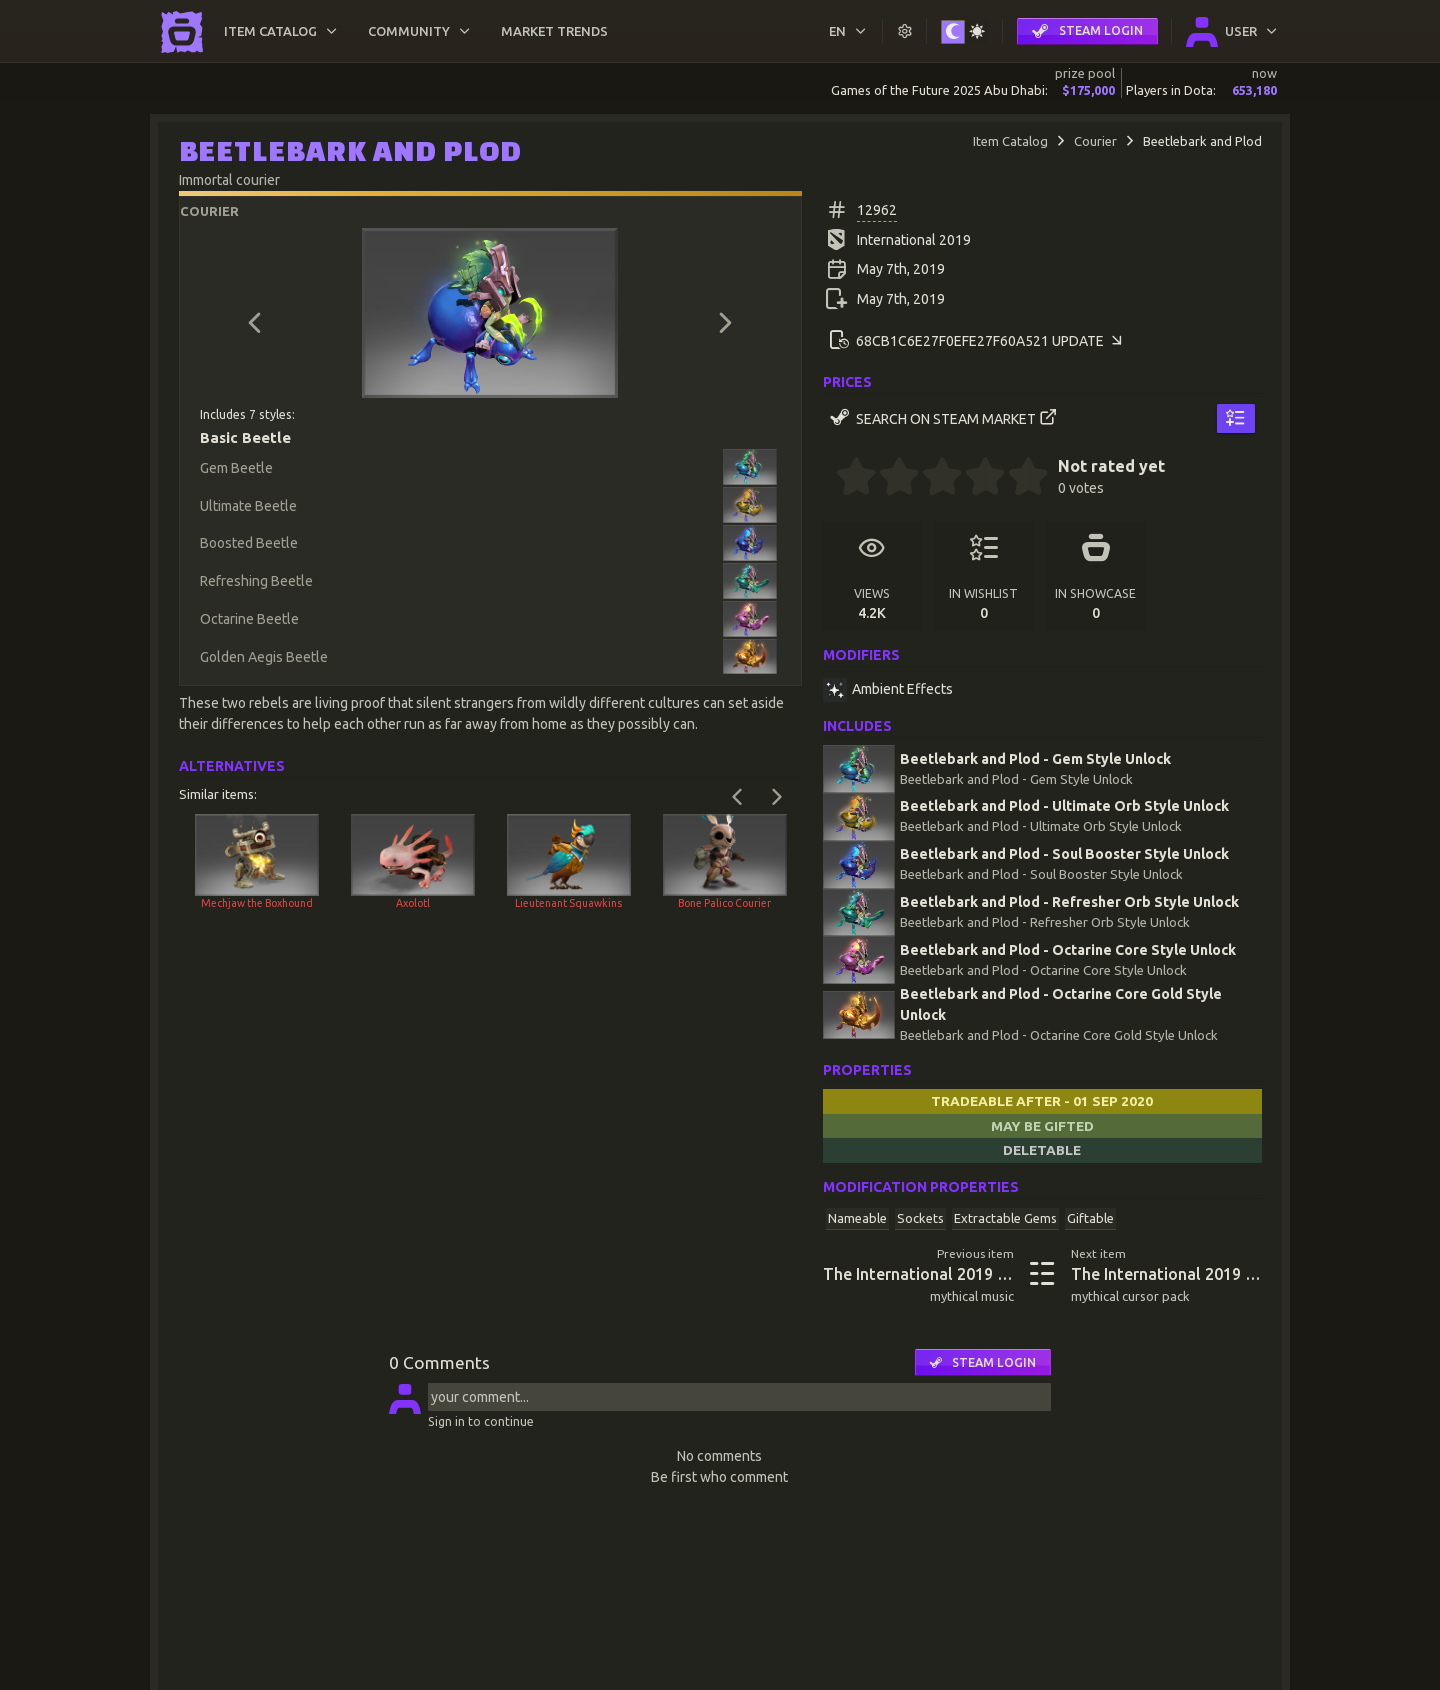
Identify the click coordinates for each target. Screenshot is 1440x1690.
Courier (1095, 141)
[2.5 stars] (932, 479)
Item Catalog (1010, 141)
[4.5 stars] (1018, 479)
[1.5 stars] (889, 479)
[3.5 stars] (975, 479)
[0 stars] (829, 479)
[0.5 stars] (846, 479)
